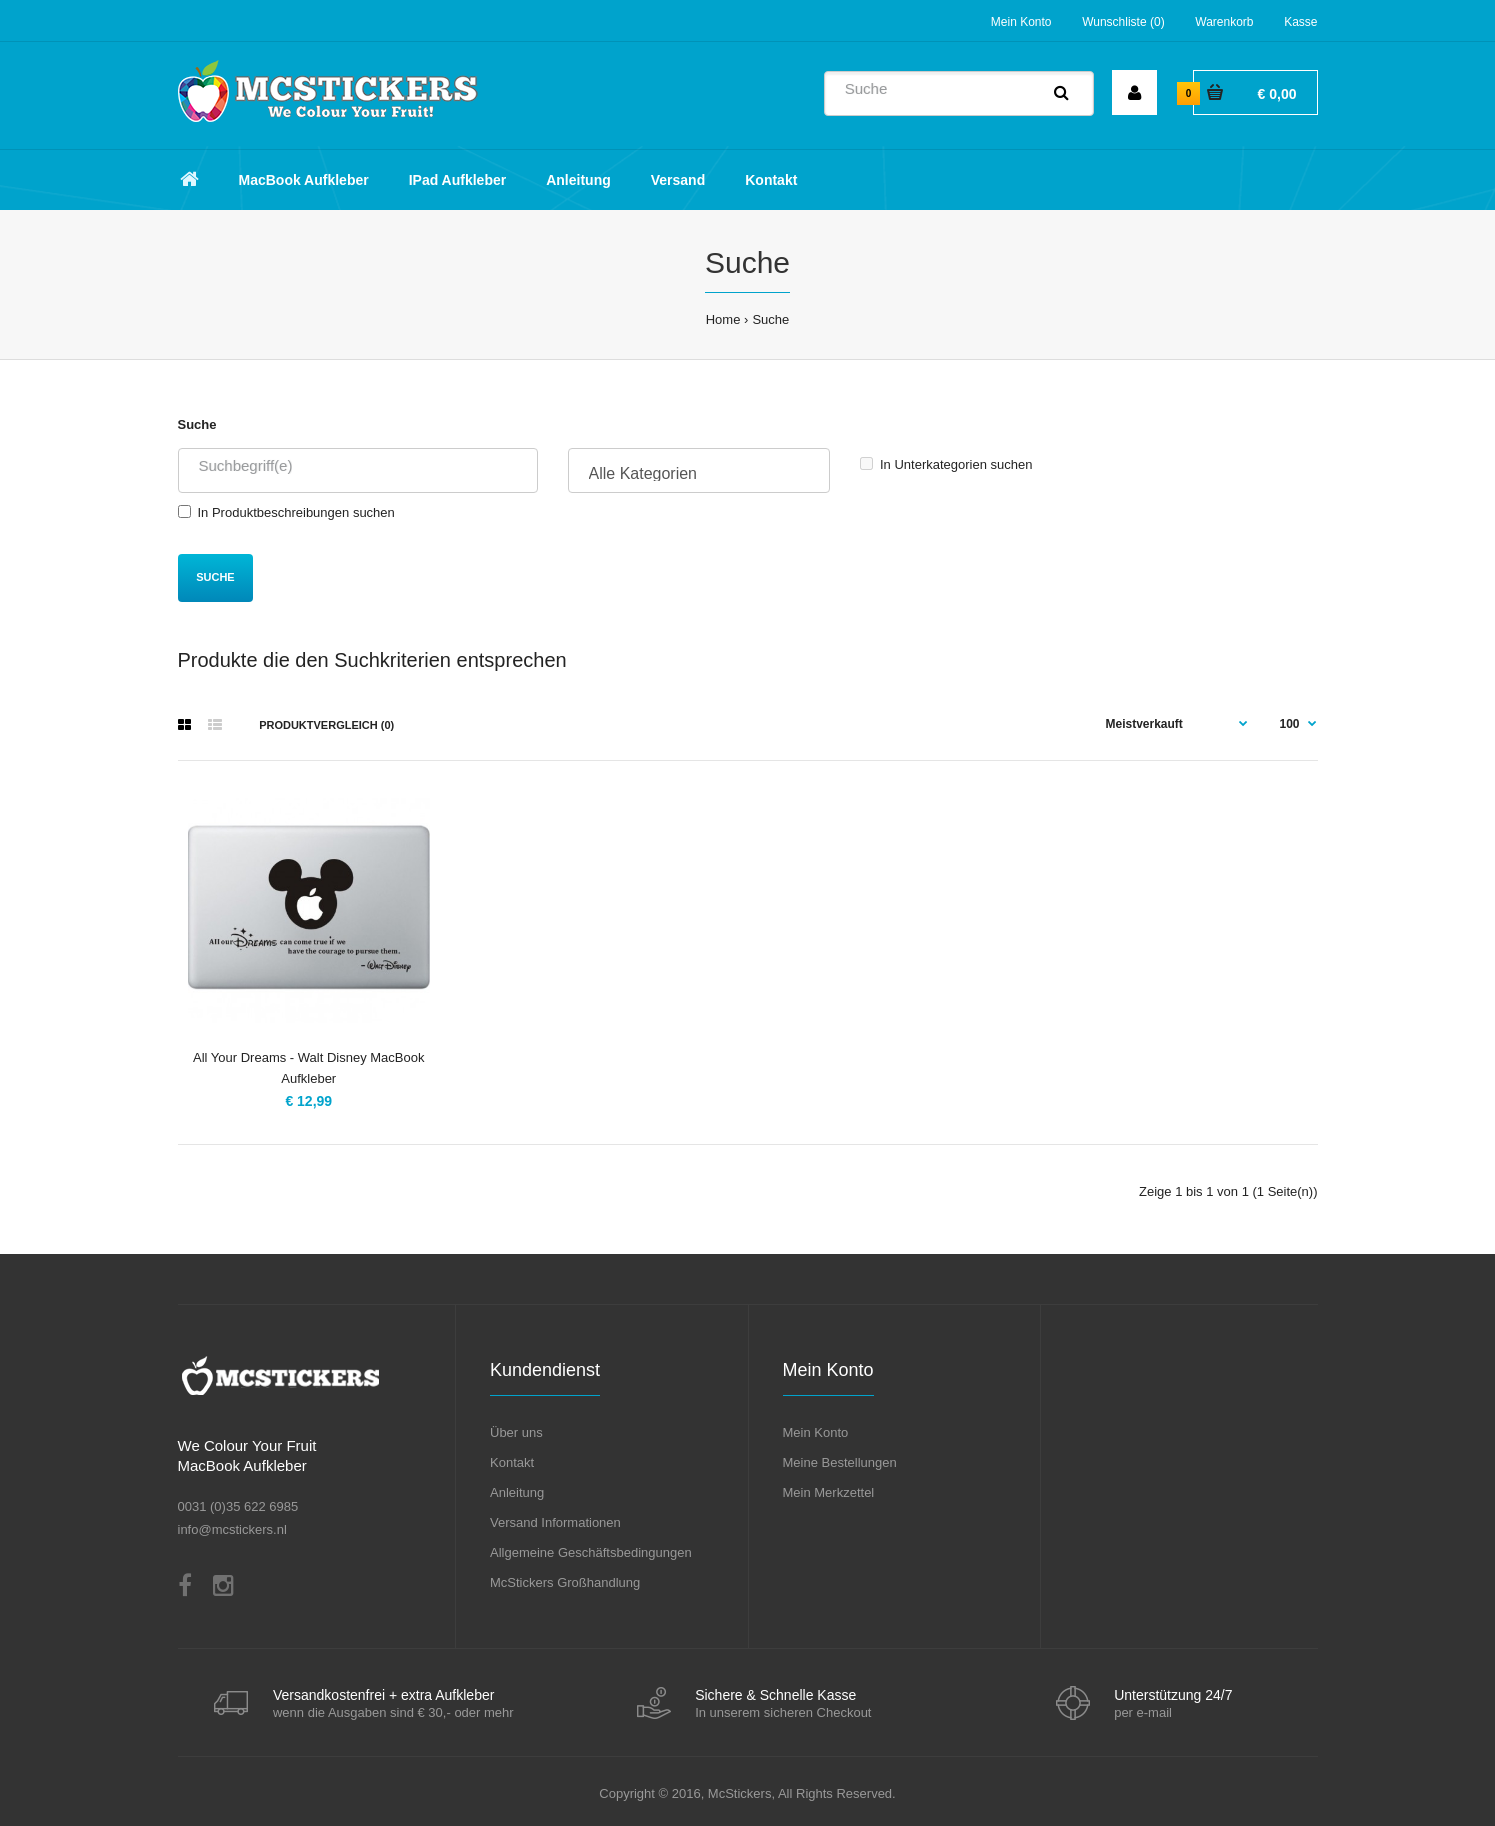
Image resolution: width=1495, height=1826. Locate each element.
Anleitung (517, 1492)
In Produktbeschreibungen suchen (286, 512)
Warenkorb (1224, 22)
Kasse (1300, 22)
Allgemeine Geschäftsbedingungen (591, 1552)
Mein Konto (1021, 22)
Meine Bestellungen (840, 1462)
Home (723, 319)
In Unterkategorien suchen (946, 464)
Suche (770, 319)
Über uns (516, 1432)
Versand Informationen (555, 1522)
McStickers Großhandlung (565, 1582)
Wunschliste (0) (1123, 22)
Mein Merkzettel (829, 1492)
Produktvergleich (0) (326, 725)
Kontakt (512, 1462)
